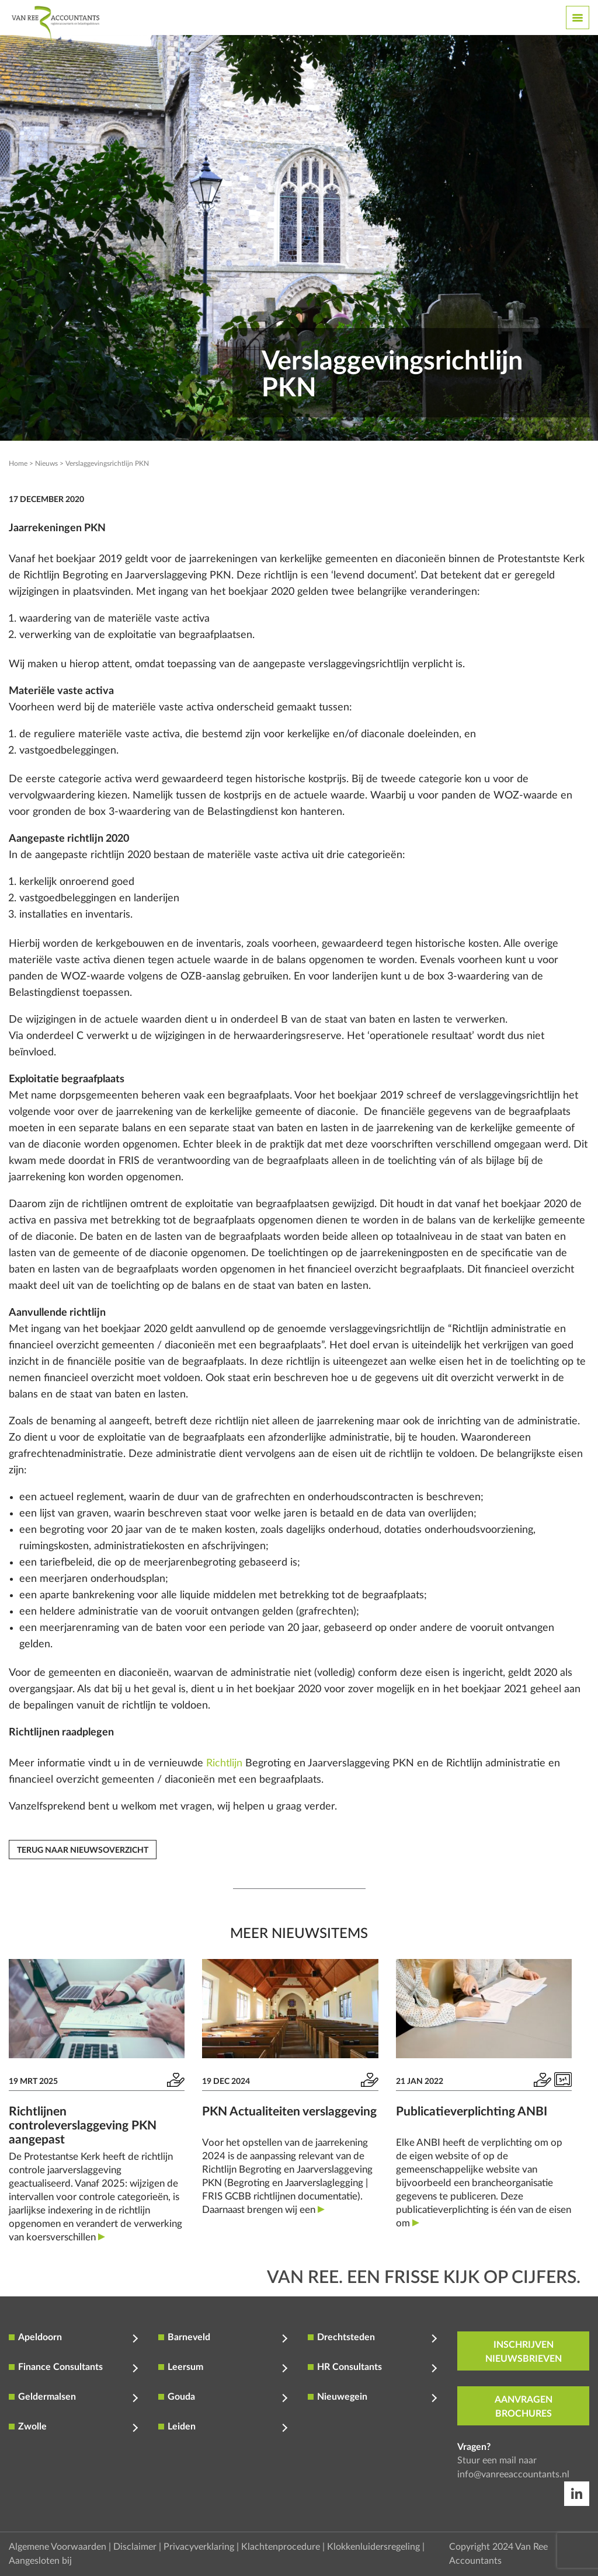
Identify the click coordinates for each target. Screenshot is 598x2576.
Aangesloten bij (40, 2560)
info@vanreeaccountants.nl (513, 2474)
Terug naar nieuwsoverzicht (82, 1850)
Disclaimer (135, 2546)
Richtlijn (224, 1763)
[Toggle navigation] (577, 17)
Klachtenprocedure (280, 2546)
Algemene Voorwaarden (57, 2546)
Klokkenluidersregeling (373, 2546)
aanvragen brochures (523, 2406)
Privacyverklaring (199, 2546)
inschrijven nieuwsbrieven (523, 2352)
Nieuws (46, 463)
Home (18, 463)
